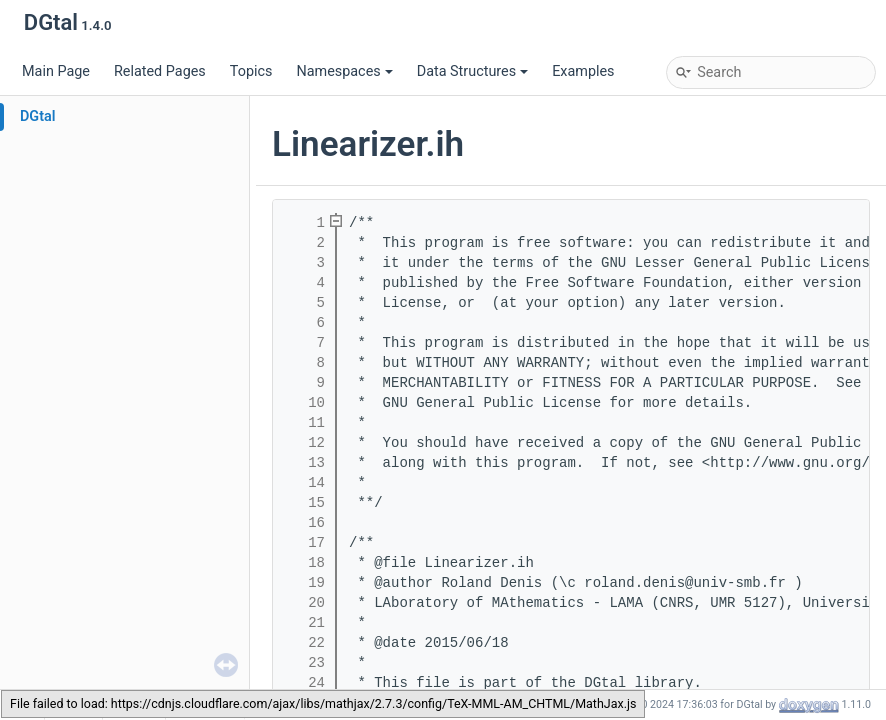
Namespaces (344, 71)
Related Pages (160, 71)
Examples (583, 71)
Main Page (56, 71)
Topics (251, 71)
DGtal (38, 116)
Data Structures (472, 71)
